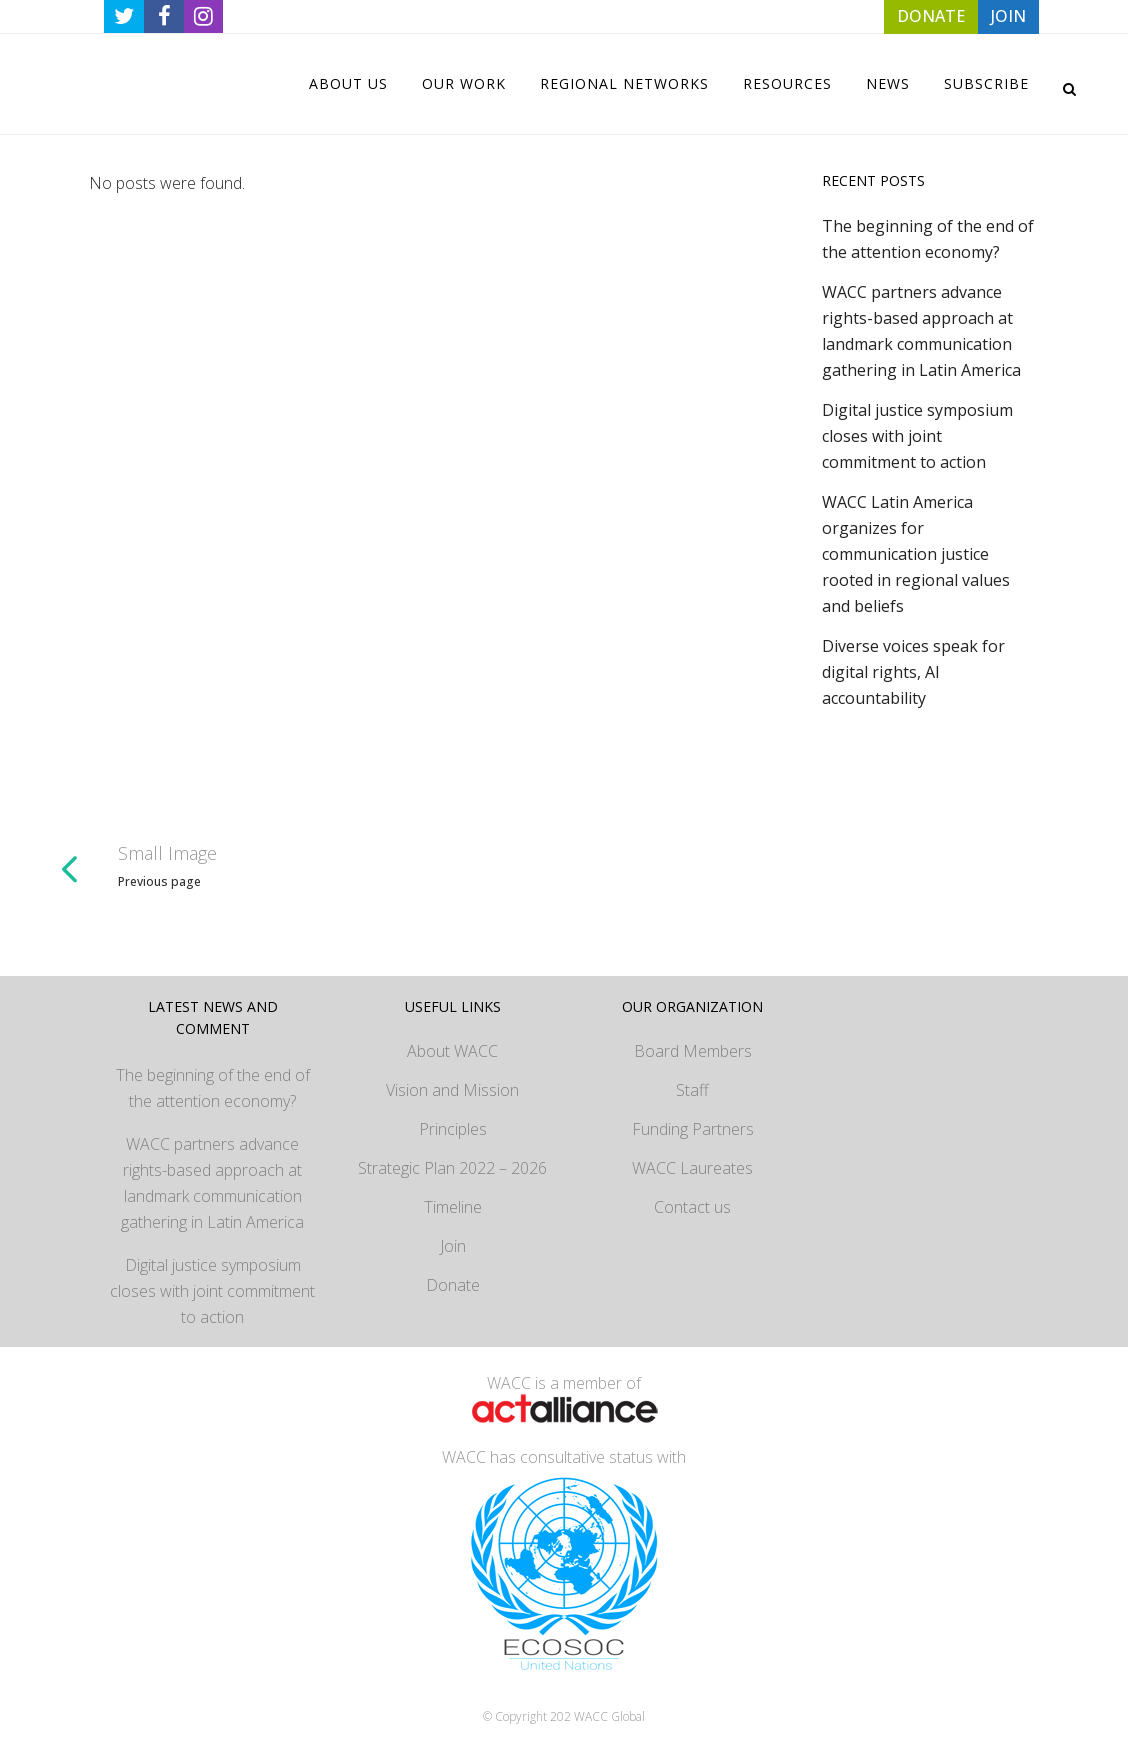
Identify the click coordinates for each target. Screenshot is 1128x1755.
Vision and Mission (452, 1090)
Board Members (693, 1051)
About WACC (452, 1051)
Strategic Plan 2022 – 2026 (452, 1168)
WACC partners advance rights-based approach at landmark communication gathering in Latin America (212, 1183)
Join (453, 1246)
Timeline (453, 1207)
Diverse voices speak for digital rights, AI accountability (913, 672)
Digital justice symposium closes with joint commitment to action (917, 436)
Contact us (692, 1207)
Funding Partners (693, 1129)
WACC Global (609, 1716)
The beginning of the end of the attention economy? (213, 1088)
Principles (453, 1129)
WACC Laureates (692, 1168)
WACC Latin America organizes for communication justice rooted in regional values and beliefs (916, 554)
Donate (453, 1285)
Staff (692, 1090)
